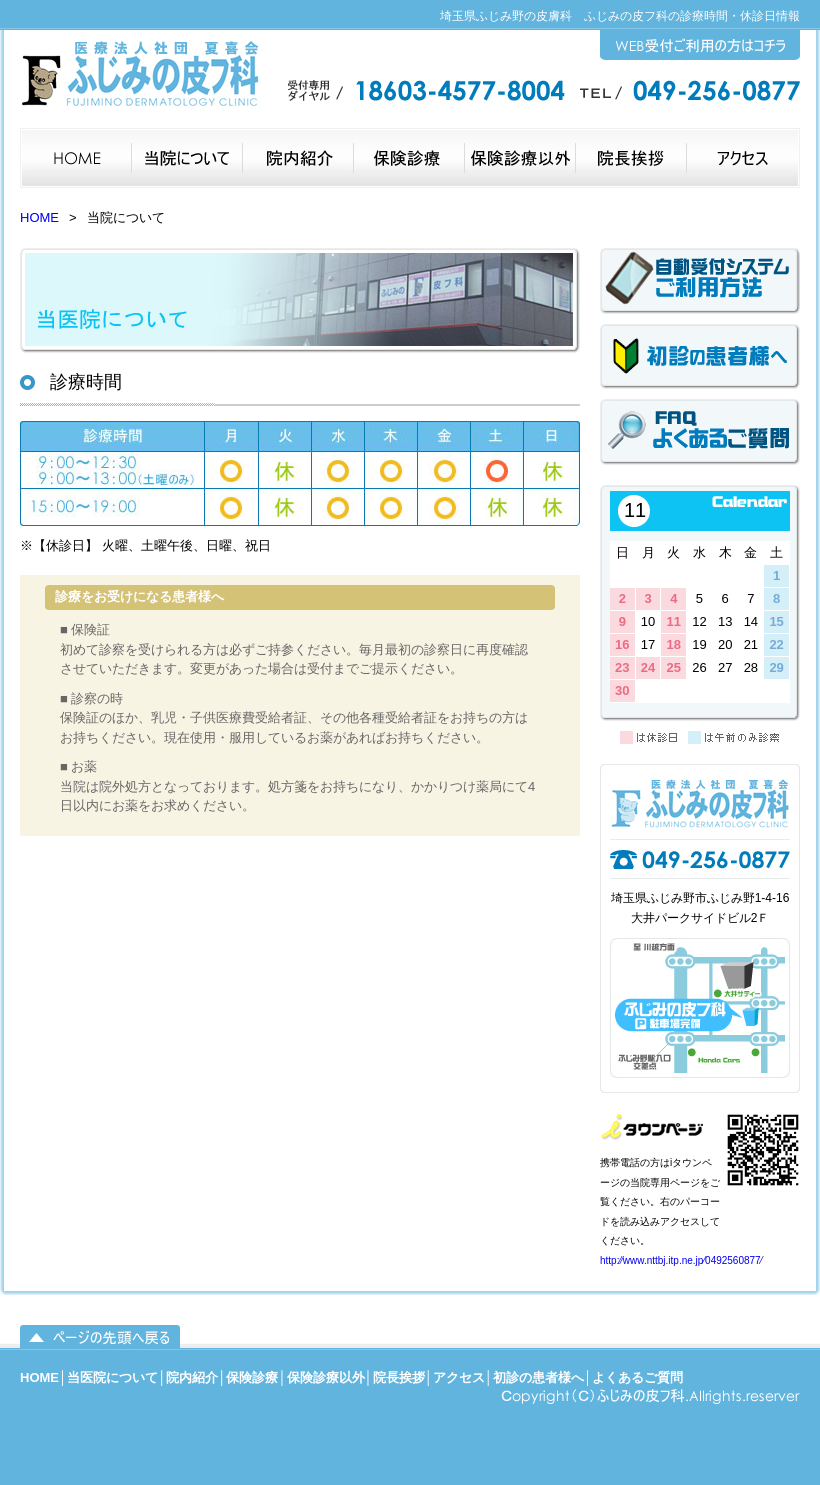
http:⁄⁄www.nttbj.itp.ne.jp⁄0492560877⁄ (681, 1260)
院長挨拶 (399, 1377)
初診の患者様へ (538, 1377)
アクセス (459, 1377)
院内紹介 (192, 1377)
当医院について (112, 1377)
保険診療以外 (326, 1377)
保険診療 (252, 1377)
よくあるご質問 (637, 1377)
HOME (39, 217)
